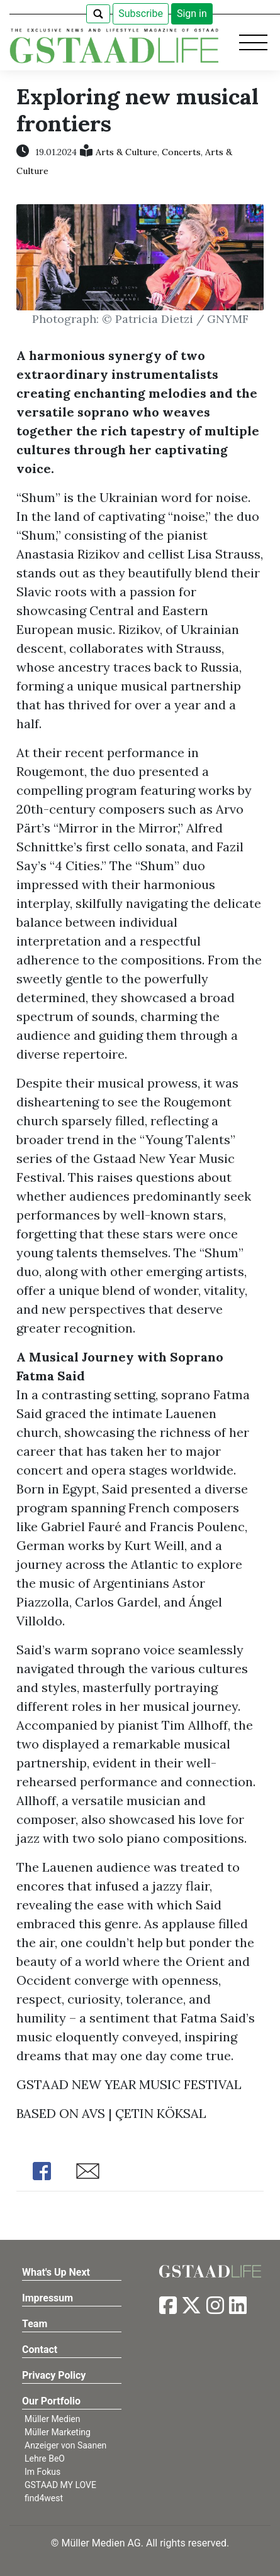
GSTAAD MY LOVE (60, 2485)
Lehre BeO (45, 2458)
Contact (39, 2349)
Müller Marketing (58, 2432)
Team (34, 2324)
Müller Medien (53, 2419)
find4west (44, 2498)
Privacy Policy (54, 2375)
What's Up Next (56, 2272)
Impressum (47, 2298)
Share (41, 2171)
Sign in (192, 13)
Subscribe (140, 13)
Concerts (181, 152)
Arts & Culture (126, 152)
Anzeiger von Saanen (65, 2445)
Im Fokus (42, 2472)
